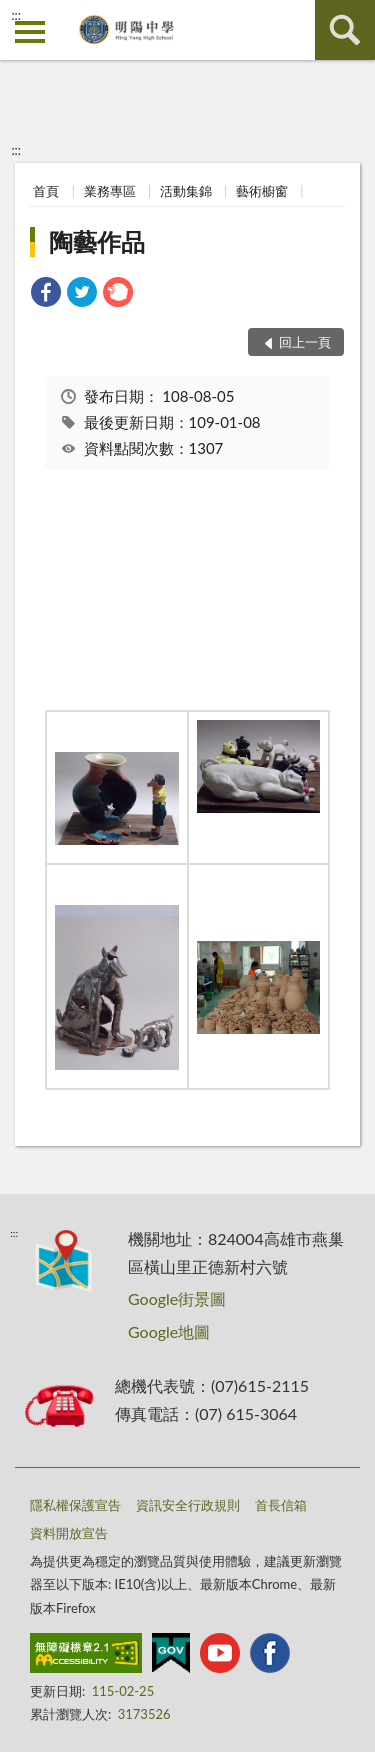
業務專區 (110, 191)
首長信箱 (281, 1505)
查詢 (345, 30)
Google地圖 (169, 1331)
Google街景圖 (177, 1298)
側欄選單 (30, 32)
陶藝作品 (97, 241)
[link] (46, 294)
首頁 (46, 191)
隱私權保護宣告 (75, 1505)
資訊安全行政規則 (188, 1505)
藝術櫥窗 (262, 191)
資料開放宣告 (69, 1533)
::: (16, 15)
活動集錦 (186, 191)
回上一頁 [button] (305, 342)
